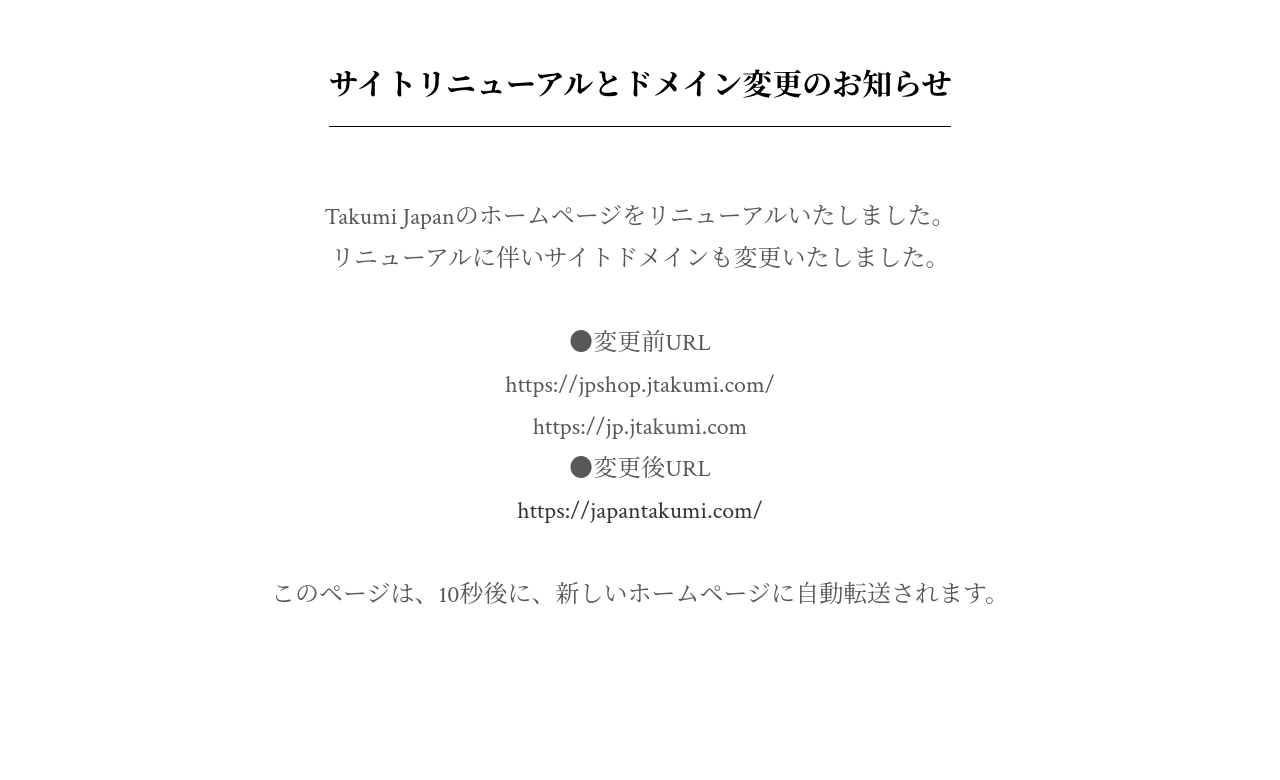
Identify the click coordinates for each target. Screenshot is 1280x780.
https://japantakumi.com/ (640, 510)
